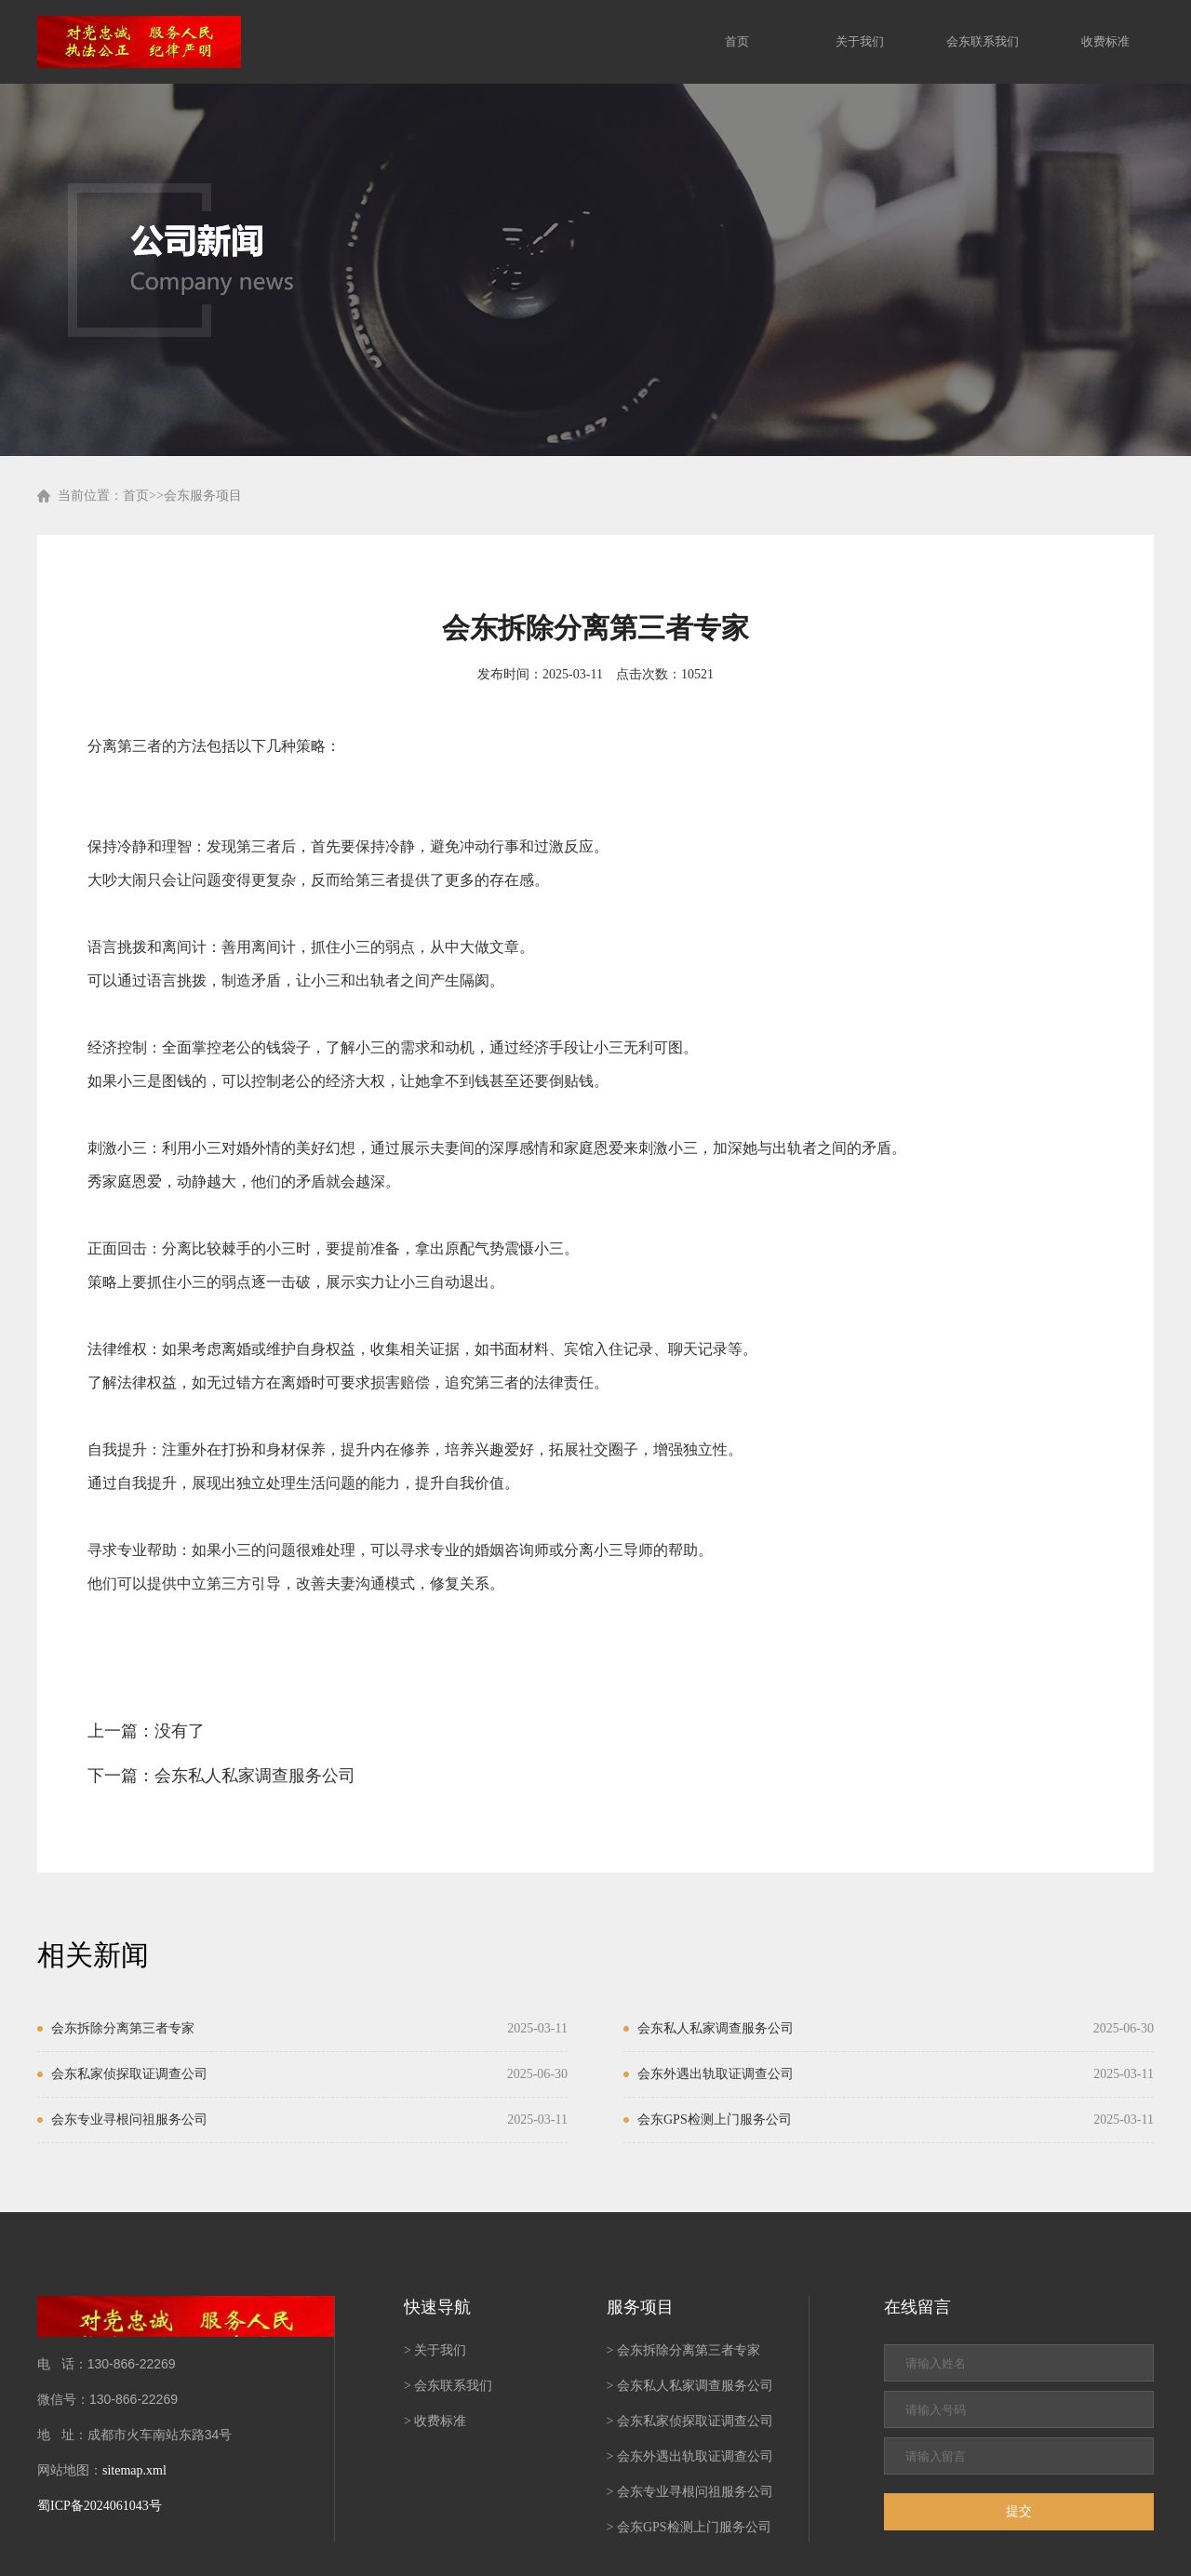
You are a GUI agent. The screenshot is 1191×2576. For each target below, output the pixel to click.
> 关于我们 (435, 2350)
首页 (737, 41)
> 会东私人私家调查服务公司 (690, 2386)
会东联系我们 (982, 41)
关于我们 (860, 41)
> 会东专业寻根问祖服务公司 (690, 2492)
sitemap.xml (134, 2470)
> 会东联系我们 (448, 2386)
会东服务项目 (203, 496)
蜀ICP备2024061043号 (99, 2506)
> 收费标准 (435, 2421)
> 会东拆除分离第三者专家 (683, 2350)
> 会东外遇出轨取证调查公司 (690, 2456)
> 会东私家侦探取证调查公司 (690, 2421)
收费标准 (1105, 41)
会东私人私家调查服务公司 (254, 1775)
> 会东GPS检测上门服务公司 (689, 2527)
